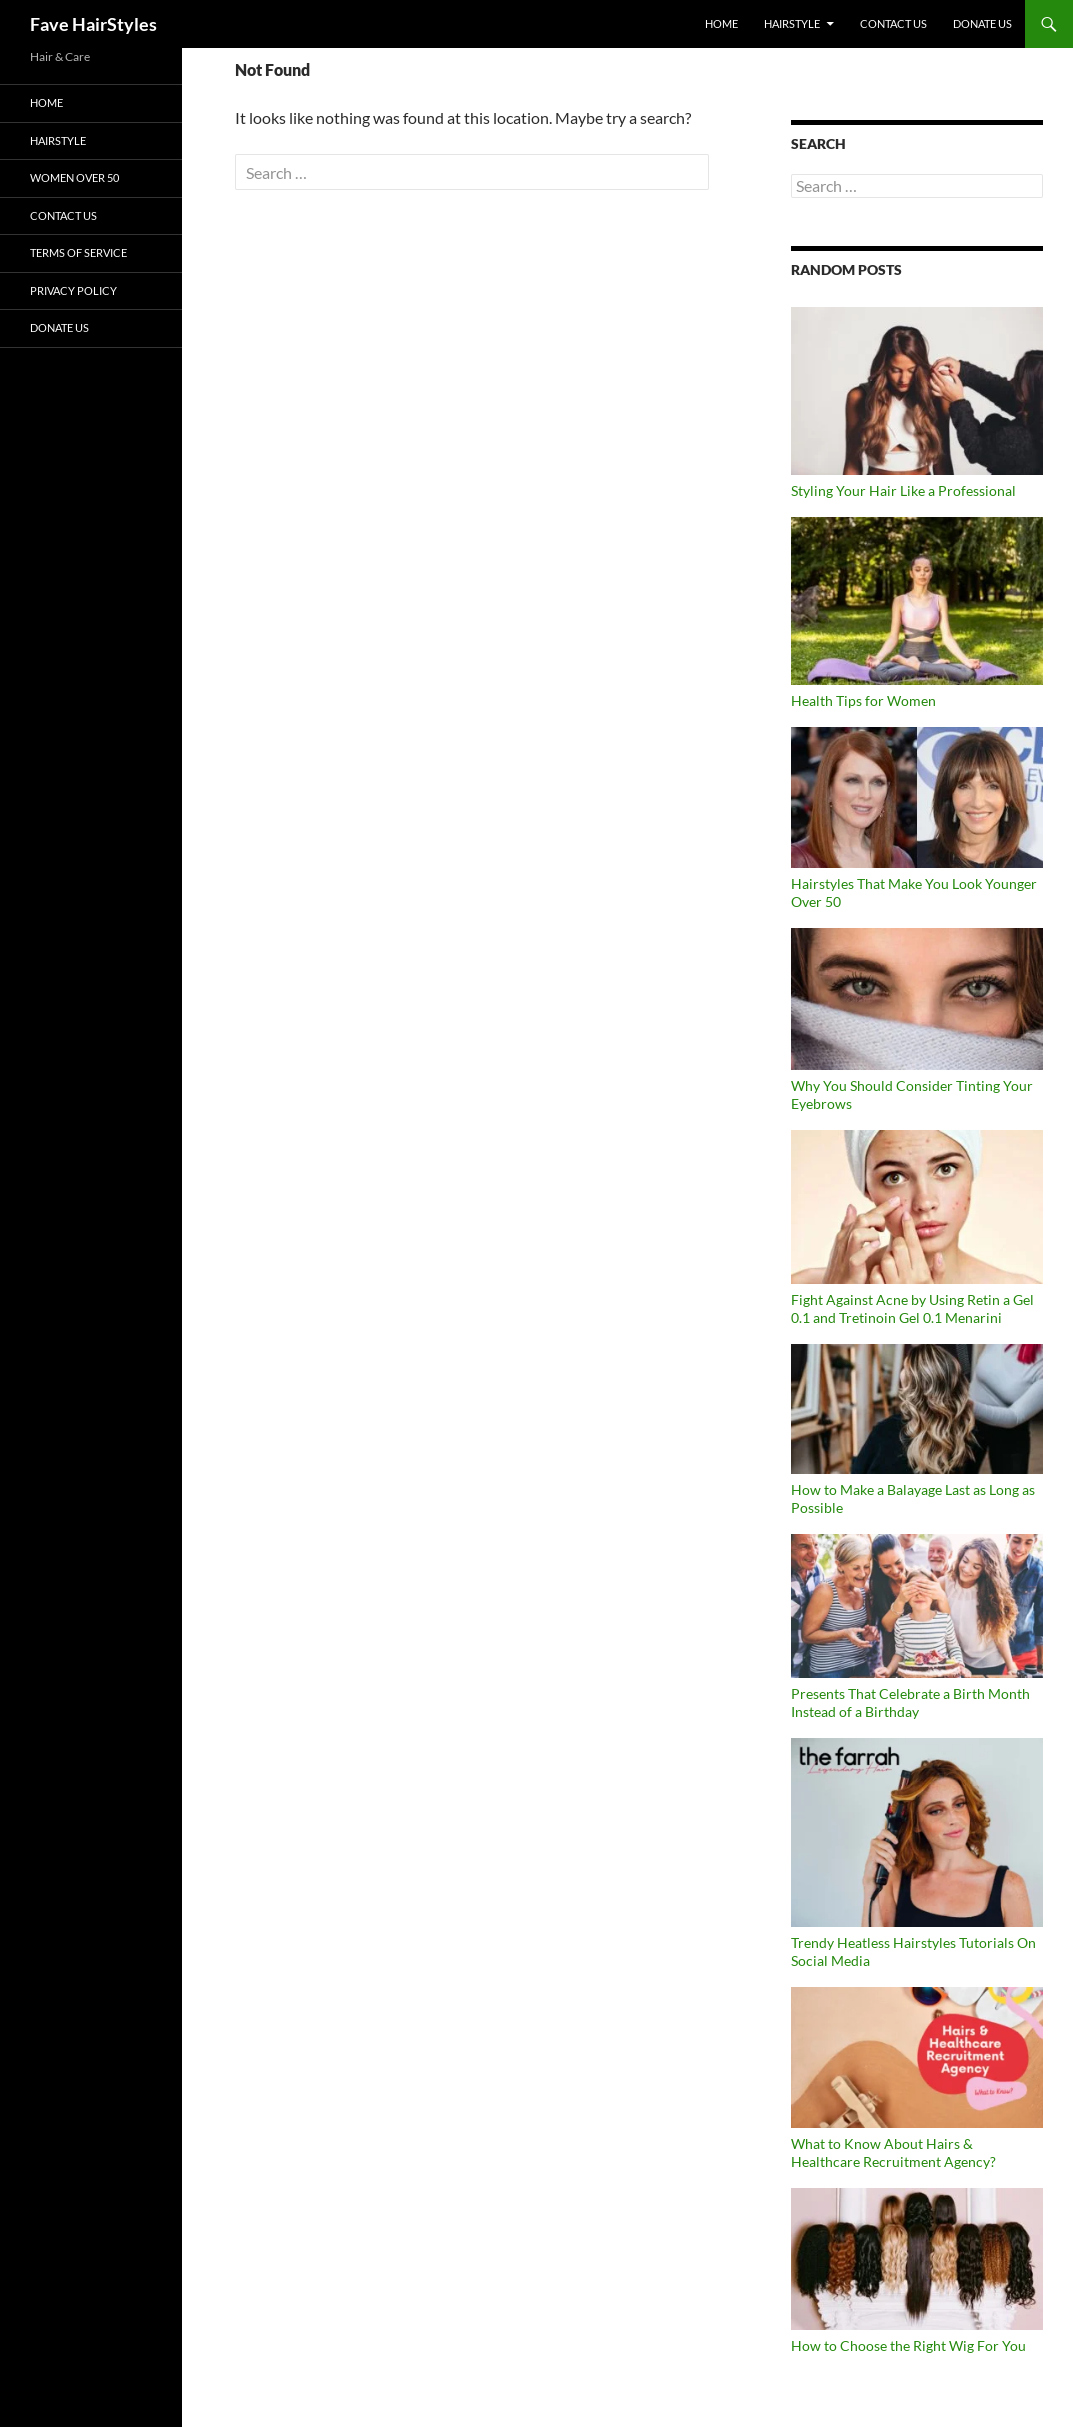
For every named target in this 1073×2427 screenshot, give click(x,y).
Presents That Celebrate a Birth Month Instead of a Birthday (910, 1702)
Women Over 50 (74, 177)
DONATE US (982, 23)
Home (721, 23)
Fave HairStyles (93, 24)
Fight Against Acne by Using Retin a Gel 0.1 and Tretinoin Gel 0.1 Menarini (912, 1308)
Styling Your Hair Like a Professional (903, 490)
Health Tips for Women (863, 700)
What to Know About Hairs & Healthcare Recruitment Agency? (893, 2152)
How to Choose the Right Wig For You (908, 2345)
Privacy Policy (73, 290)
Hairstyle (792, 23)
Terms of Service (78, 252)
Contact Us (893, 23)
